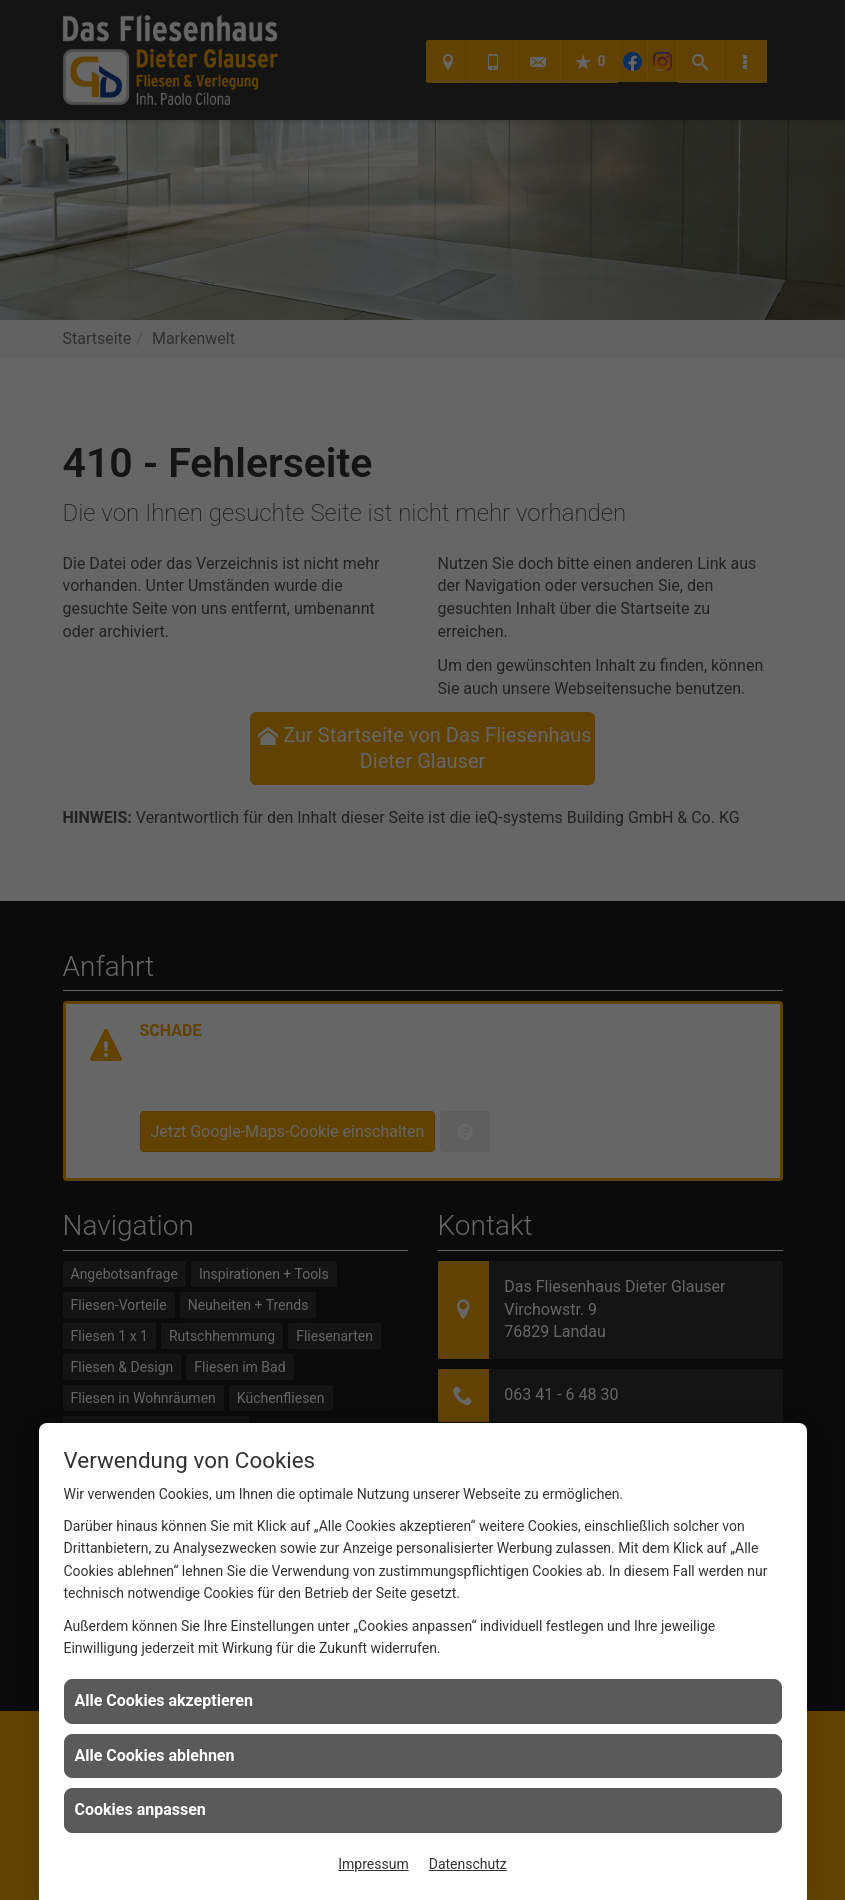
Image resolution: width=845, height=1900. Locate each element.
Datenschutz (468, 1864)
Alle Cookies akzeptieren (164, 1700)
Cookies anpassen (140, 1809)
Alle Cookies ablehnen (155, 1755)
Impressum (373, 1864)
